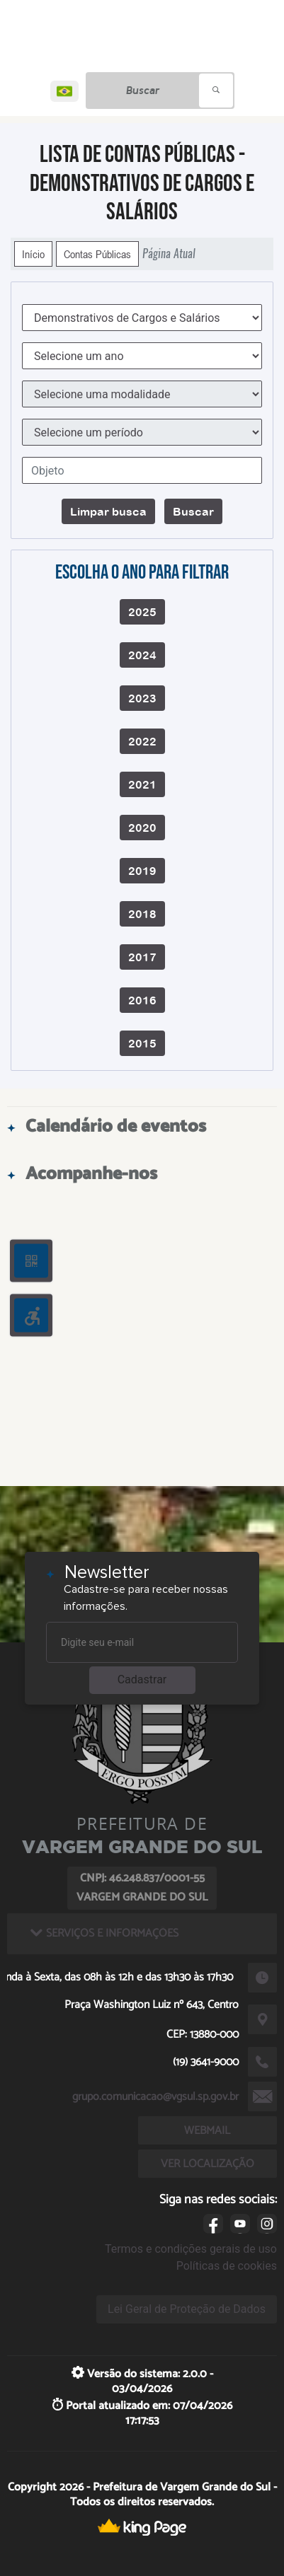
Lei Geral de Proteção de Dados (187, 2309)
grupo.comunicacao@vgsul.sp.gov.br (155, 2096)
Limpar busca (108, 511)
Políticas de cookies (226, 2266)
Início (33, 254)
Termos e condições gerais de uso (191, 2249)
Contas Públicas (97, 254)
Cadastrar (142, 1679)
